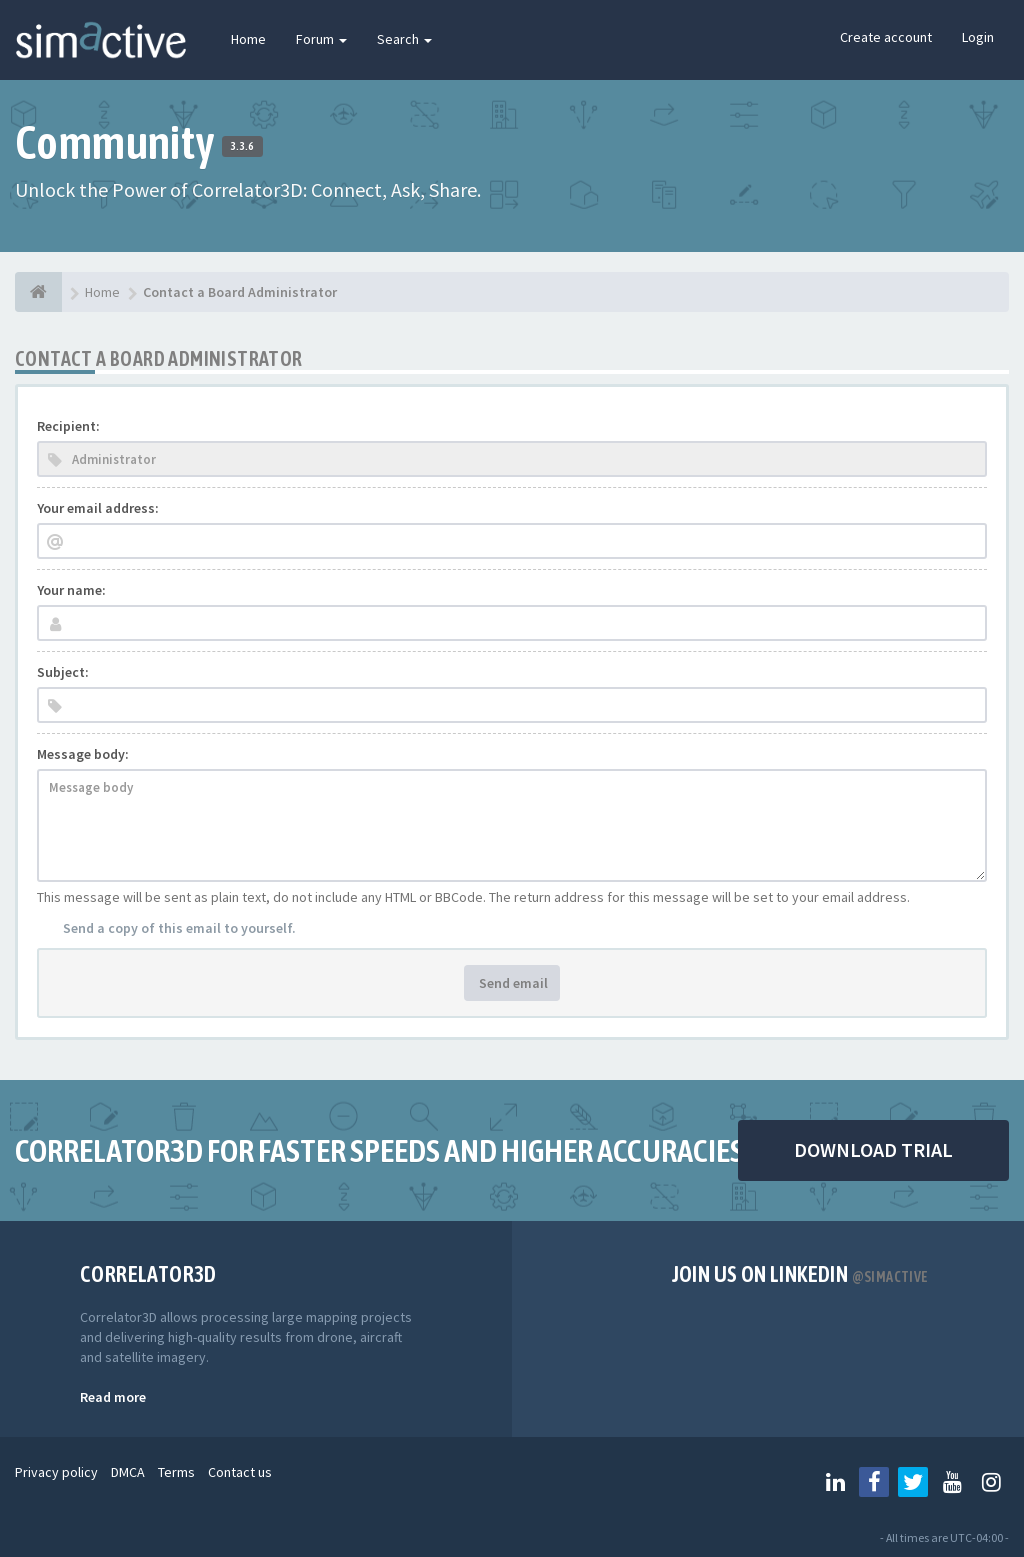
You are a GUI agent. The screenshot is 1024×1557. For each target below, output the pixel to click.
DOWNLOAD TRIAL (873, 1149)
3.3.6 (242, 146)
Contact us (240, 1472)
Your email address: (98, 508)
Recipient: (68, 426)
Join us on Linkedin (800, 1274)
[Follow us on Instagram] (991, 1482)
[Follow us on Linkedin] (835, 1482)
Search (404, 39)
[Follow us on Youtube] (952, 1482)
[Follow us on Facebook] (874, 1482)
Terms (176, 1472)
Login (978, 37)
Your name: (71, 590)
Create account (886, 37)
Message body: (83, 754)
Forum (321, 39)
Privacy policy (56, 1472)
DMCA (128, 1472)
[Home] (38, 292)
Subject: (63, 672)
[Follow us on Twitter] (913, 1482)
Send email (512, 983)
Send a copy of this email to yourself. (179, 928)
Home (248, 39)
